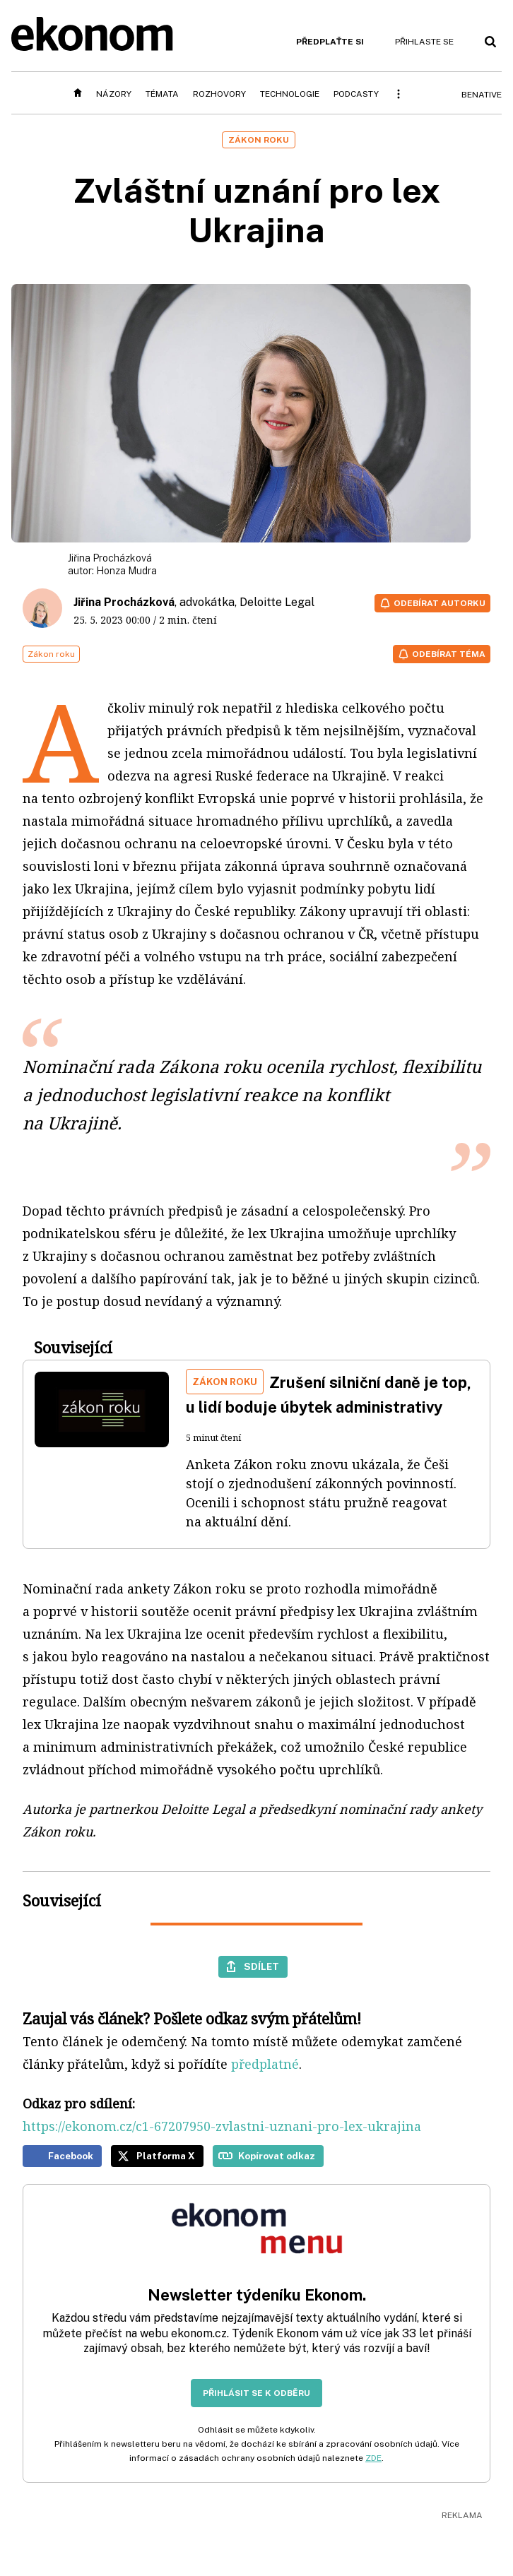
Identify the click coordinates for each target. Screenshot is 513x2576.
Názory (113, 94)
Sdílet (261, 1966)
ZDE (373, 2458)
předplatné (265, 2063)
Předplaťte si (330, 42)
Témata (162, 94)
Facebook (70, 2155)
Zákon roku (51, 654)
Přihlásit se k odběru (256, 2393)
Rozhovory (219, 94)
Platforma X (165, 2155)
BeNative (481, 95)
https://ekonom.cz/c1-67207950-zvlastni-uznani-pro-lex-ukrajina (222, 2126)
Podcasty (356, 94)
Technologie (289, 94)
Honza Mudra (126, 570)
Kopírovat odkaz (276, 2155)
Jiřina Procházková (124, 602)
